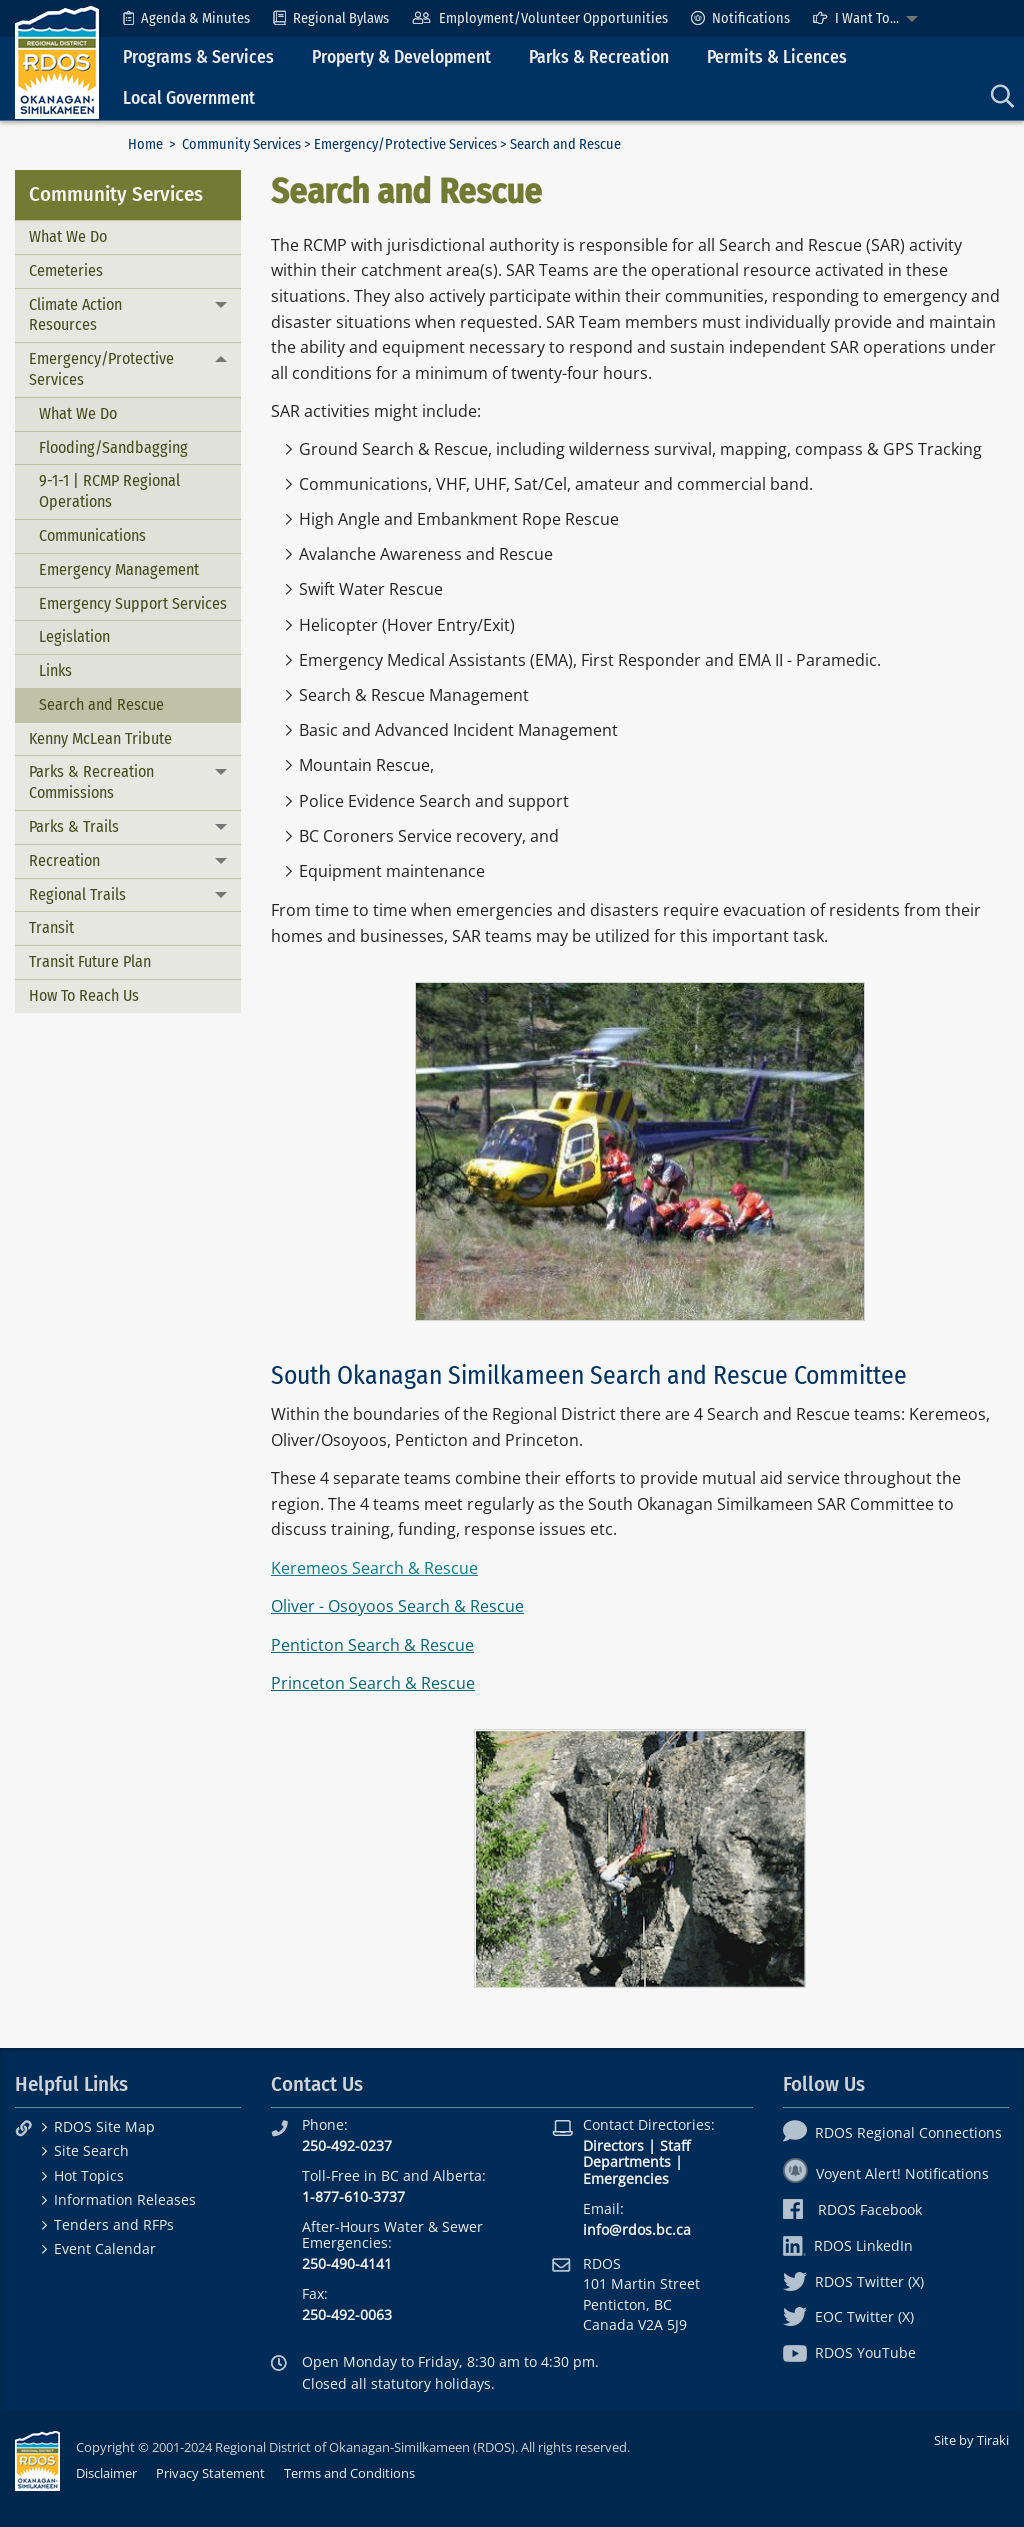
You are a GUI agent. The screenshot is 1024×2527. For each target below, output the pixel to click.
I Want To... (856, 18)
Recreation (64, 860)
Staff (675, 2145)
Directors (613, 2145)
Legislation (74, 636)
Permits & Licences (777, 57)
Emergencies (626, 2178)
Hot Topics (89, 2175)
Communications (92, 535)
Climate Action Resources (75, 315)
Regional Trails (77, 894)
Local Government (189, 98)
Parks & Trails (74, 826)
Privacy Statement (210, 2473)
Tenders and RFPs (114, 2224)
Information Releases (125, 2199)
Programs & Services (198, 57)
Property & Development (401, 57)
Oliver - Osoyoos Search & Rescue (397, 1606)
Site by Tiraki (971, 2440)
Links (55, 670)
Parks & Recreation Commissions (91, 782)
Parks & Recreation (599, 57)
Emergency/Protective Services (405, 144)
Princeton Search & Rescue (373, 1683)
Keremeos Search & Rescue (374, 1568)
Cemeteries (66, 270)
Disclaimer (106, 2473)
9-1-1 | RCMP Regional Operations (109, 491)
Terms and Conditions (349, 2473)
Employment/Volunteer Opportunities (539, 18)
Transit (51, 927)
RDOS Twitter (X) (853, 2281)
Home (145, 144)
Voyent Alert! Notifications (886, 2173)
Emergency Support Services (133, 603)
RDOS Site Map (104, 2126)
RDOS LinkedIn (848, 2245)
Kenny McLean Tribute (100, 738)
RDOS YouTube (849, 2352)
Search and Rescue (101, 704)
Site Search (91, 2150)
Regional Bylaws (331, 18)
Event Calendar (105, 2248)
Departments (627, 2161)
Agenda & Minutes (186, 18)
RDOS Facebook (852, 2209)
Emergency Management (119, 569)
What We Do (68, 236)
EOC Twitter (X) (848, 2316)
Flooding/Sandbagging (113, 447)
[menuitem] (186, 18)
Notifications (740, 18)
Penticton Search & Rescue (372, 1645)
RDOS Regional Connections (892, 2132)
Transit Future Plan (90, 961)
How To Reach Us (84, 995)
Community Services (241, 144)
